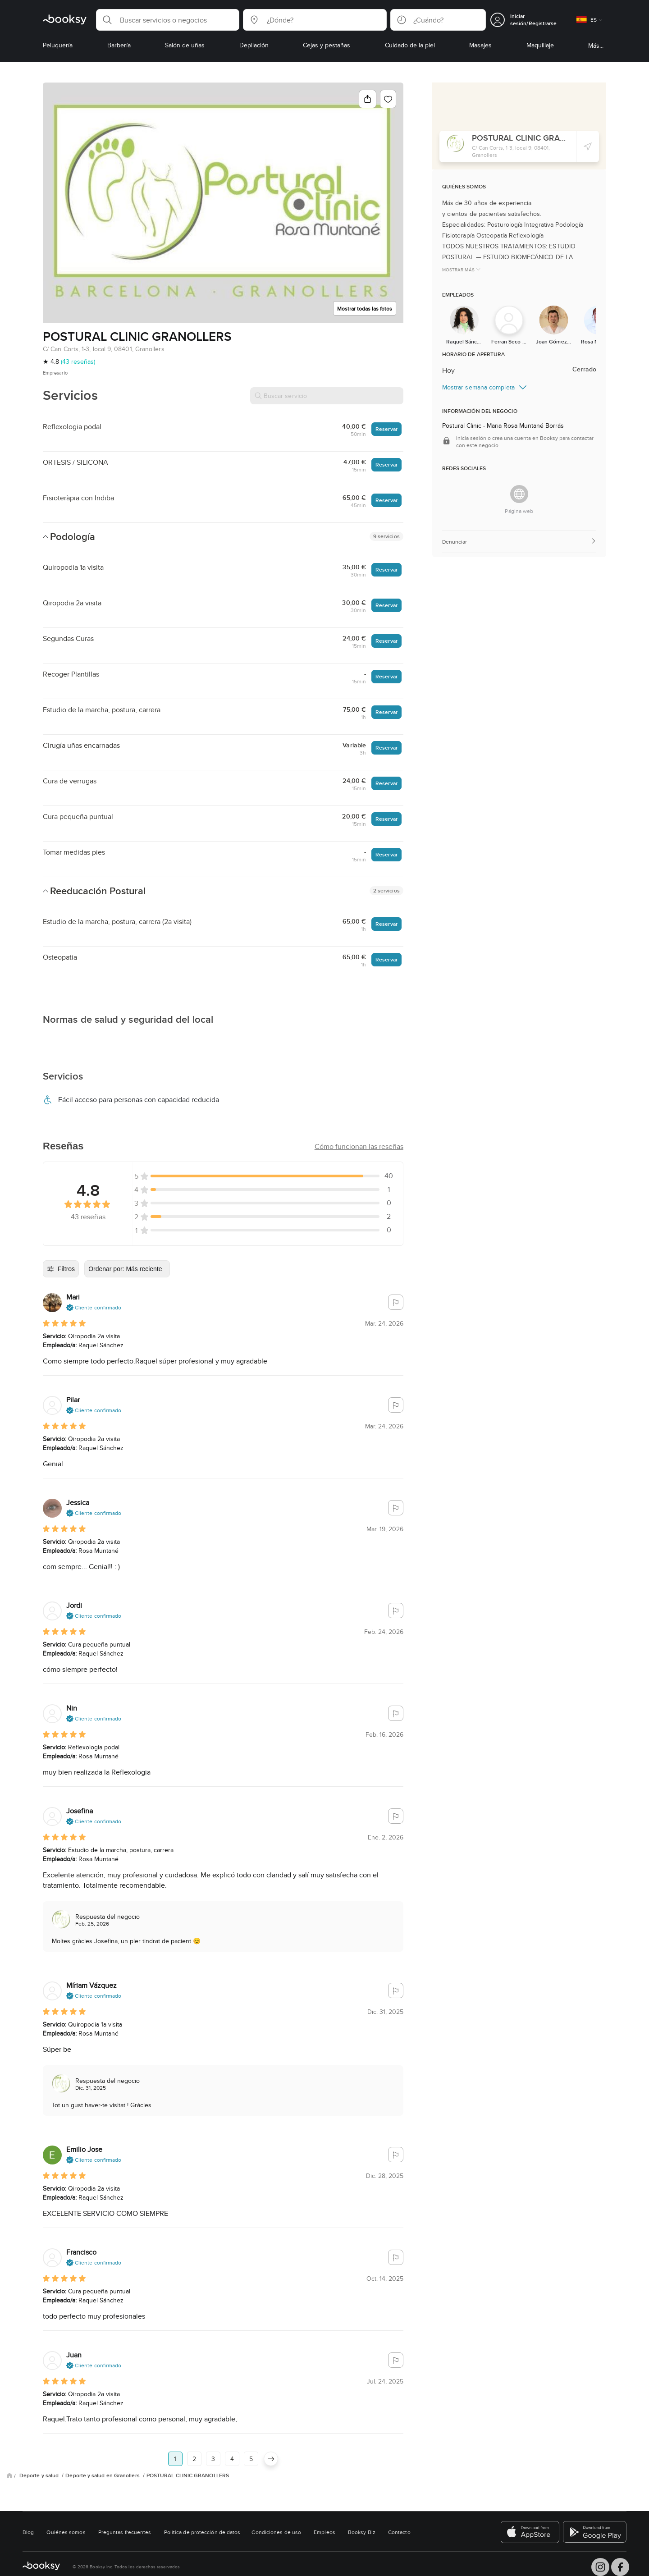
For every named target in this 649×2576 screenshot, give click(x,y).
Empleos (324, 2532)
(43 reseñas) (78, 361)
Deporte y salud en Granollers (103, 2475)
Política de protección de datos (202, 2532)
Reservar (386, 429)
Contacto (399, 2532)
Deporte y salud (39, 2475)
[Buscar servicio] (326, 395)
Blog (28, 2532)
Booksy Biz (361, 2532)
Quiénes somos (65, 2532)
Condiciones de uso (276, 2532)
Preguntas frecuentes (124, 2532)
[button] (167, 20)
